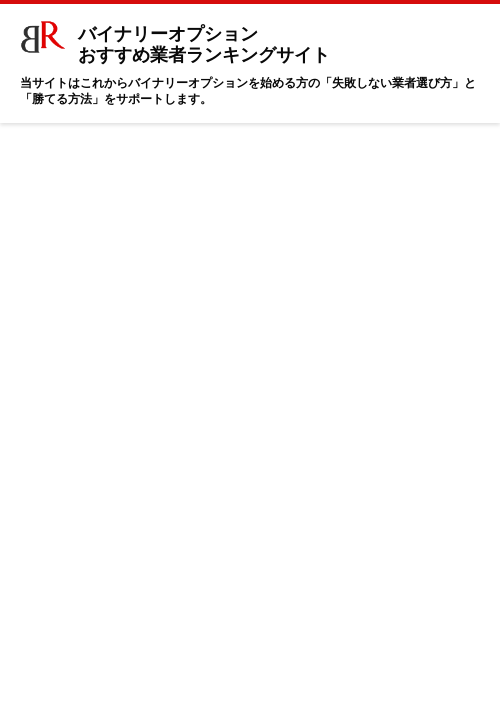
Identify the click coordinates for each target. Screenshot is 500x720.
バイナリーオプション (179, 39)
